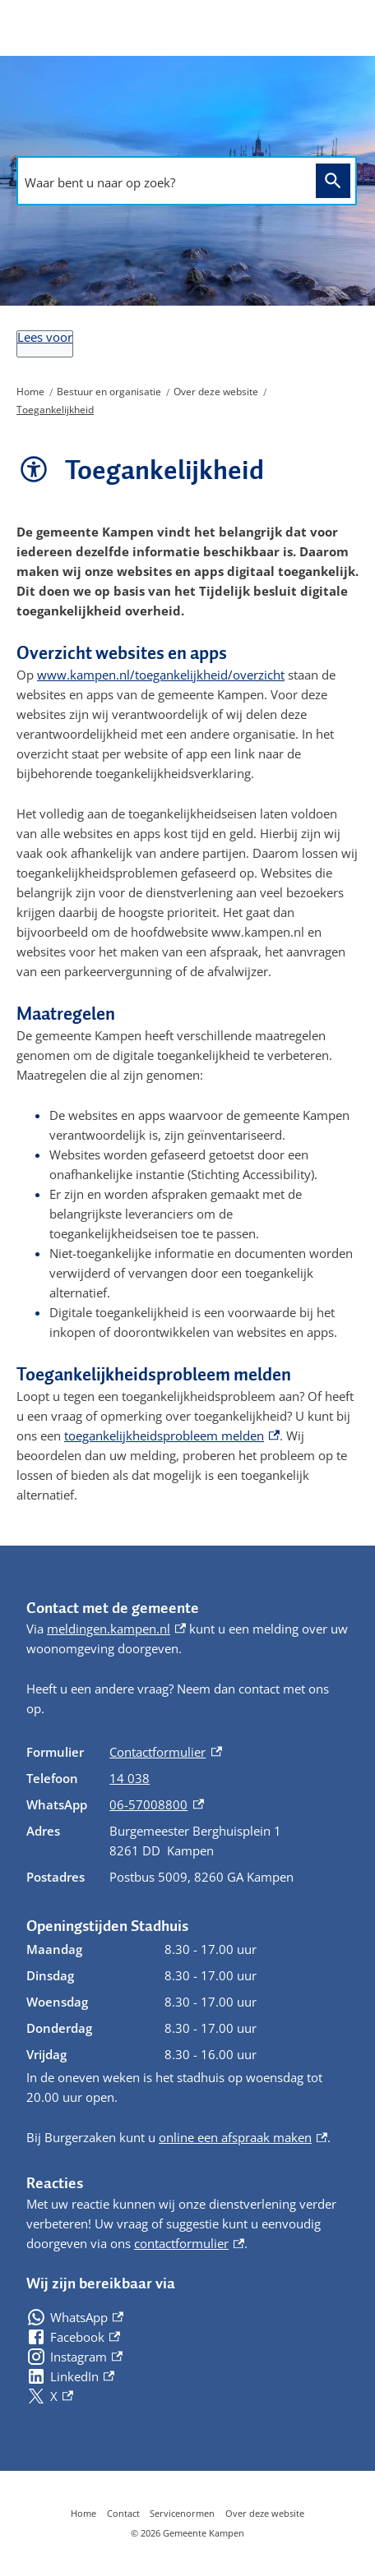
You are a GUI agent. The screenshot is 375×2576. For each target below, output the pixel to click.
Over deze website (216, 392)
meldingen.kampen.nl (116, 1628)
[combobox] (162, 182)
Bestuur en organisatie (109, 392)
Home (30, 392)
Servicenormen (182, 2513)
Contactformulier (165, 1752)
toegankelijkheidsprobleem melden (172, 1435)
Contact (123, 2513)
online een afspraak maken (243, 2137)
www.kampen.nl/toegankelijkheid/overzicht (161, 674)
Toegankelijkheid (55, 410)
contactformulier (189, 2243)
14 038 (129, 1778)
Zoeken (330, 180)
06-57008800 (156, 1804)
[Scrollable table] (187, 1814)
